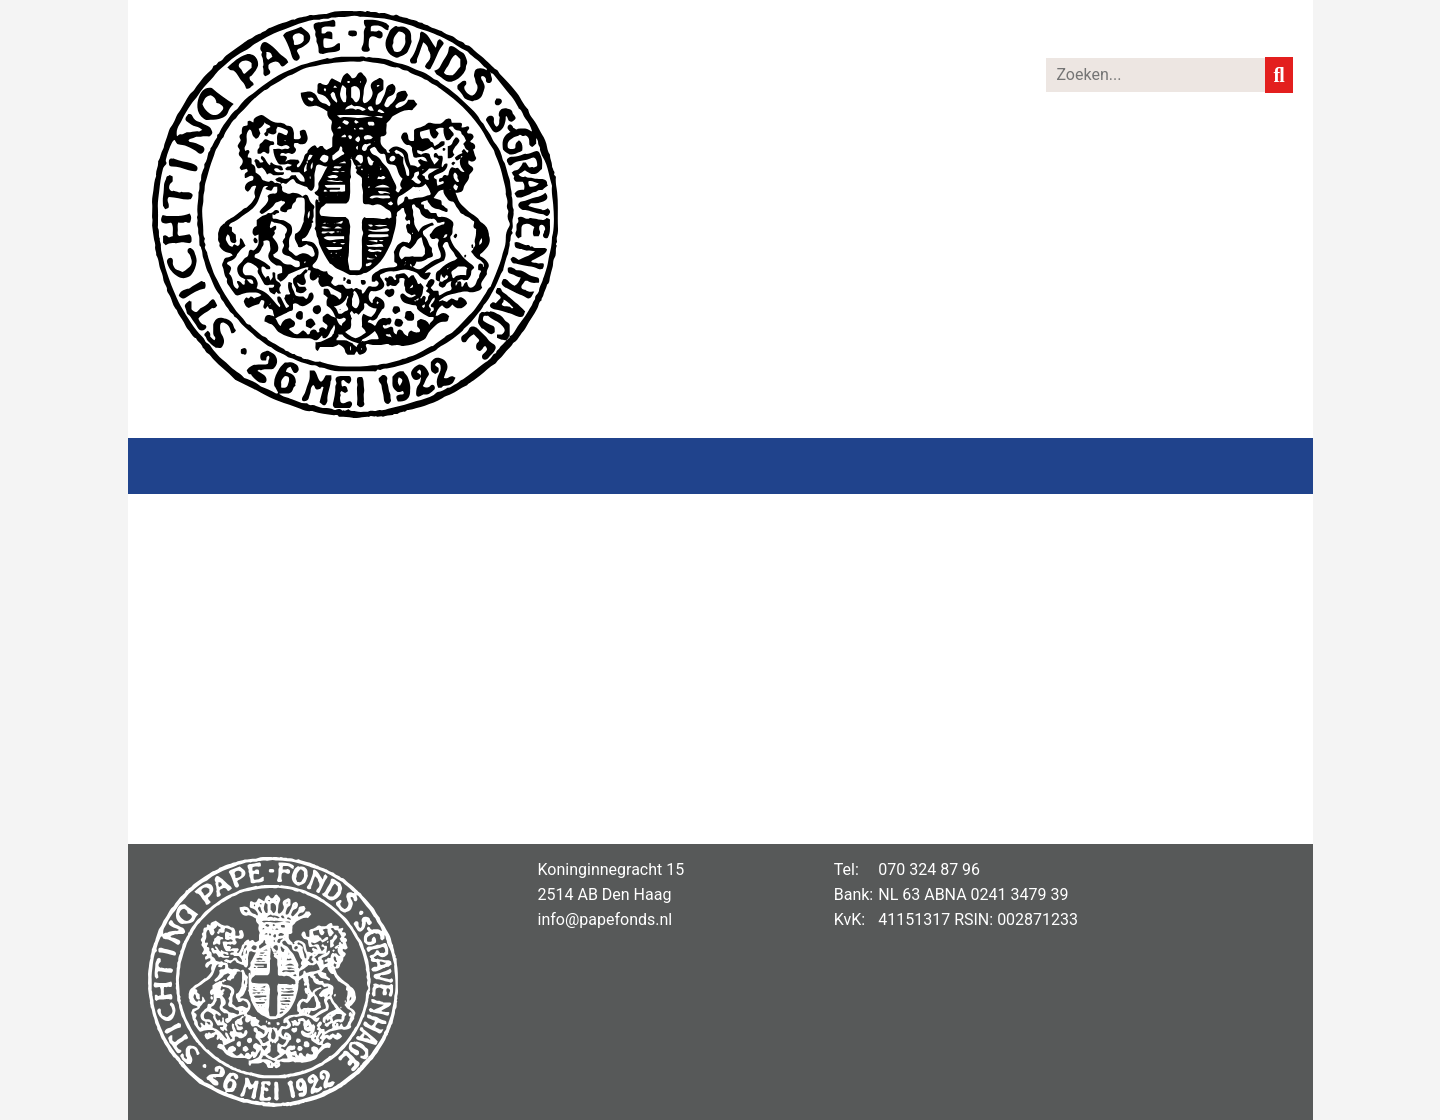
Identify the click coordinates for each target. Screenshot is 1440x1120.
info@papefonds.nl (605, 919)
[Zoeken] (1156, 75)
